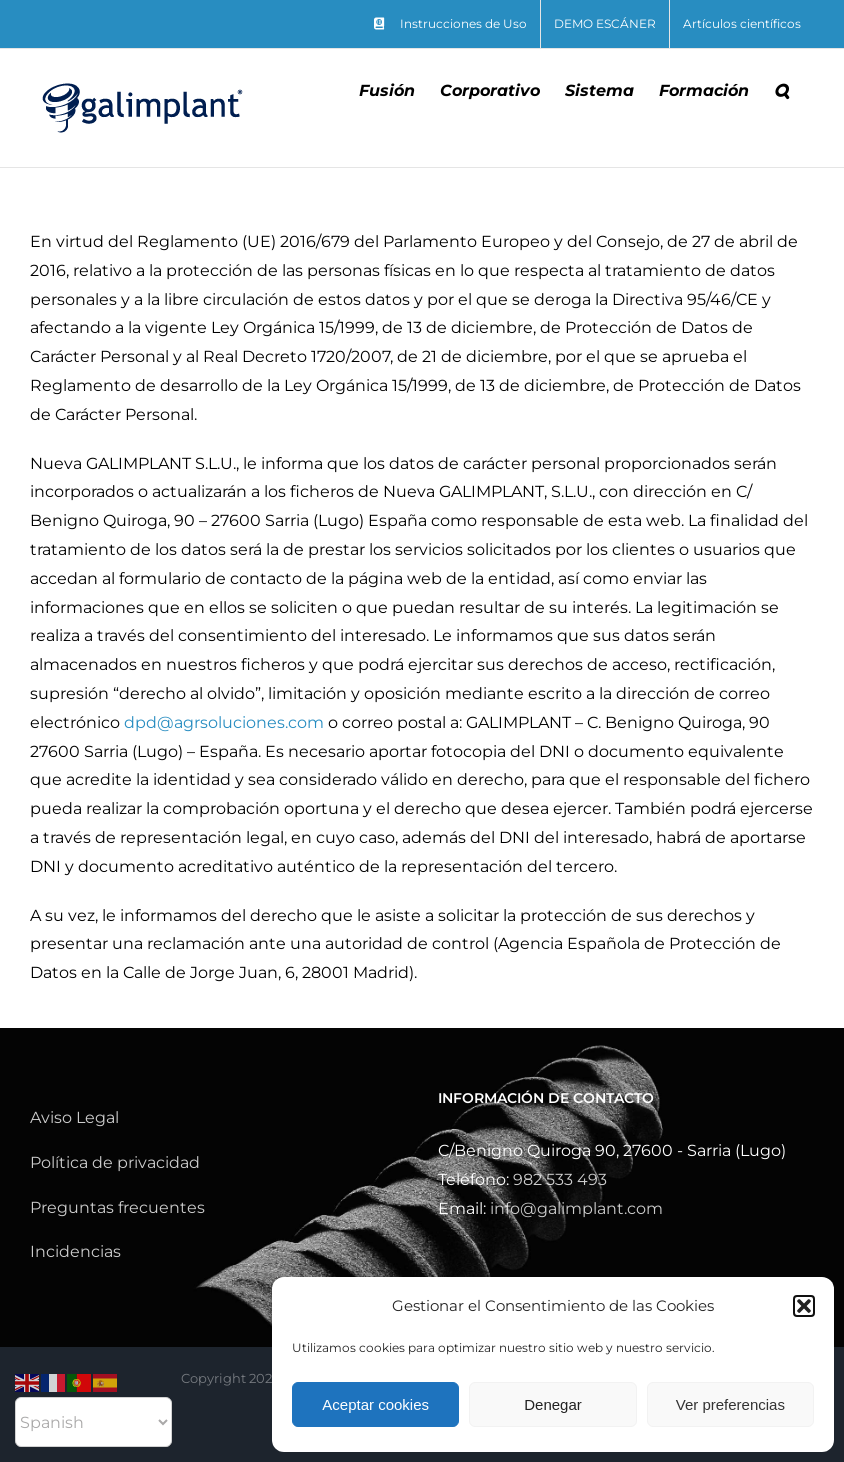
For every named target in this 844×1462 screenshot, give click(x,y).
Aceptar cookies (375, 1404)
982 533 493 (560, 1179)
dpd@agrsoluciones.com (224, 722)
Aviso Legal (74, 1117)
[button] (804, 1306)
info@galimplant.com (576, 1208)
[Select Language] (93, 1422)
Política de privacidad (115, 1162)
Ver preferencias (730, 1404)
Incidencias (75, 1251)
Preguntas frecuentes (117, 1207)
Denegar (553, 1404)
